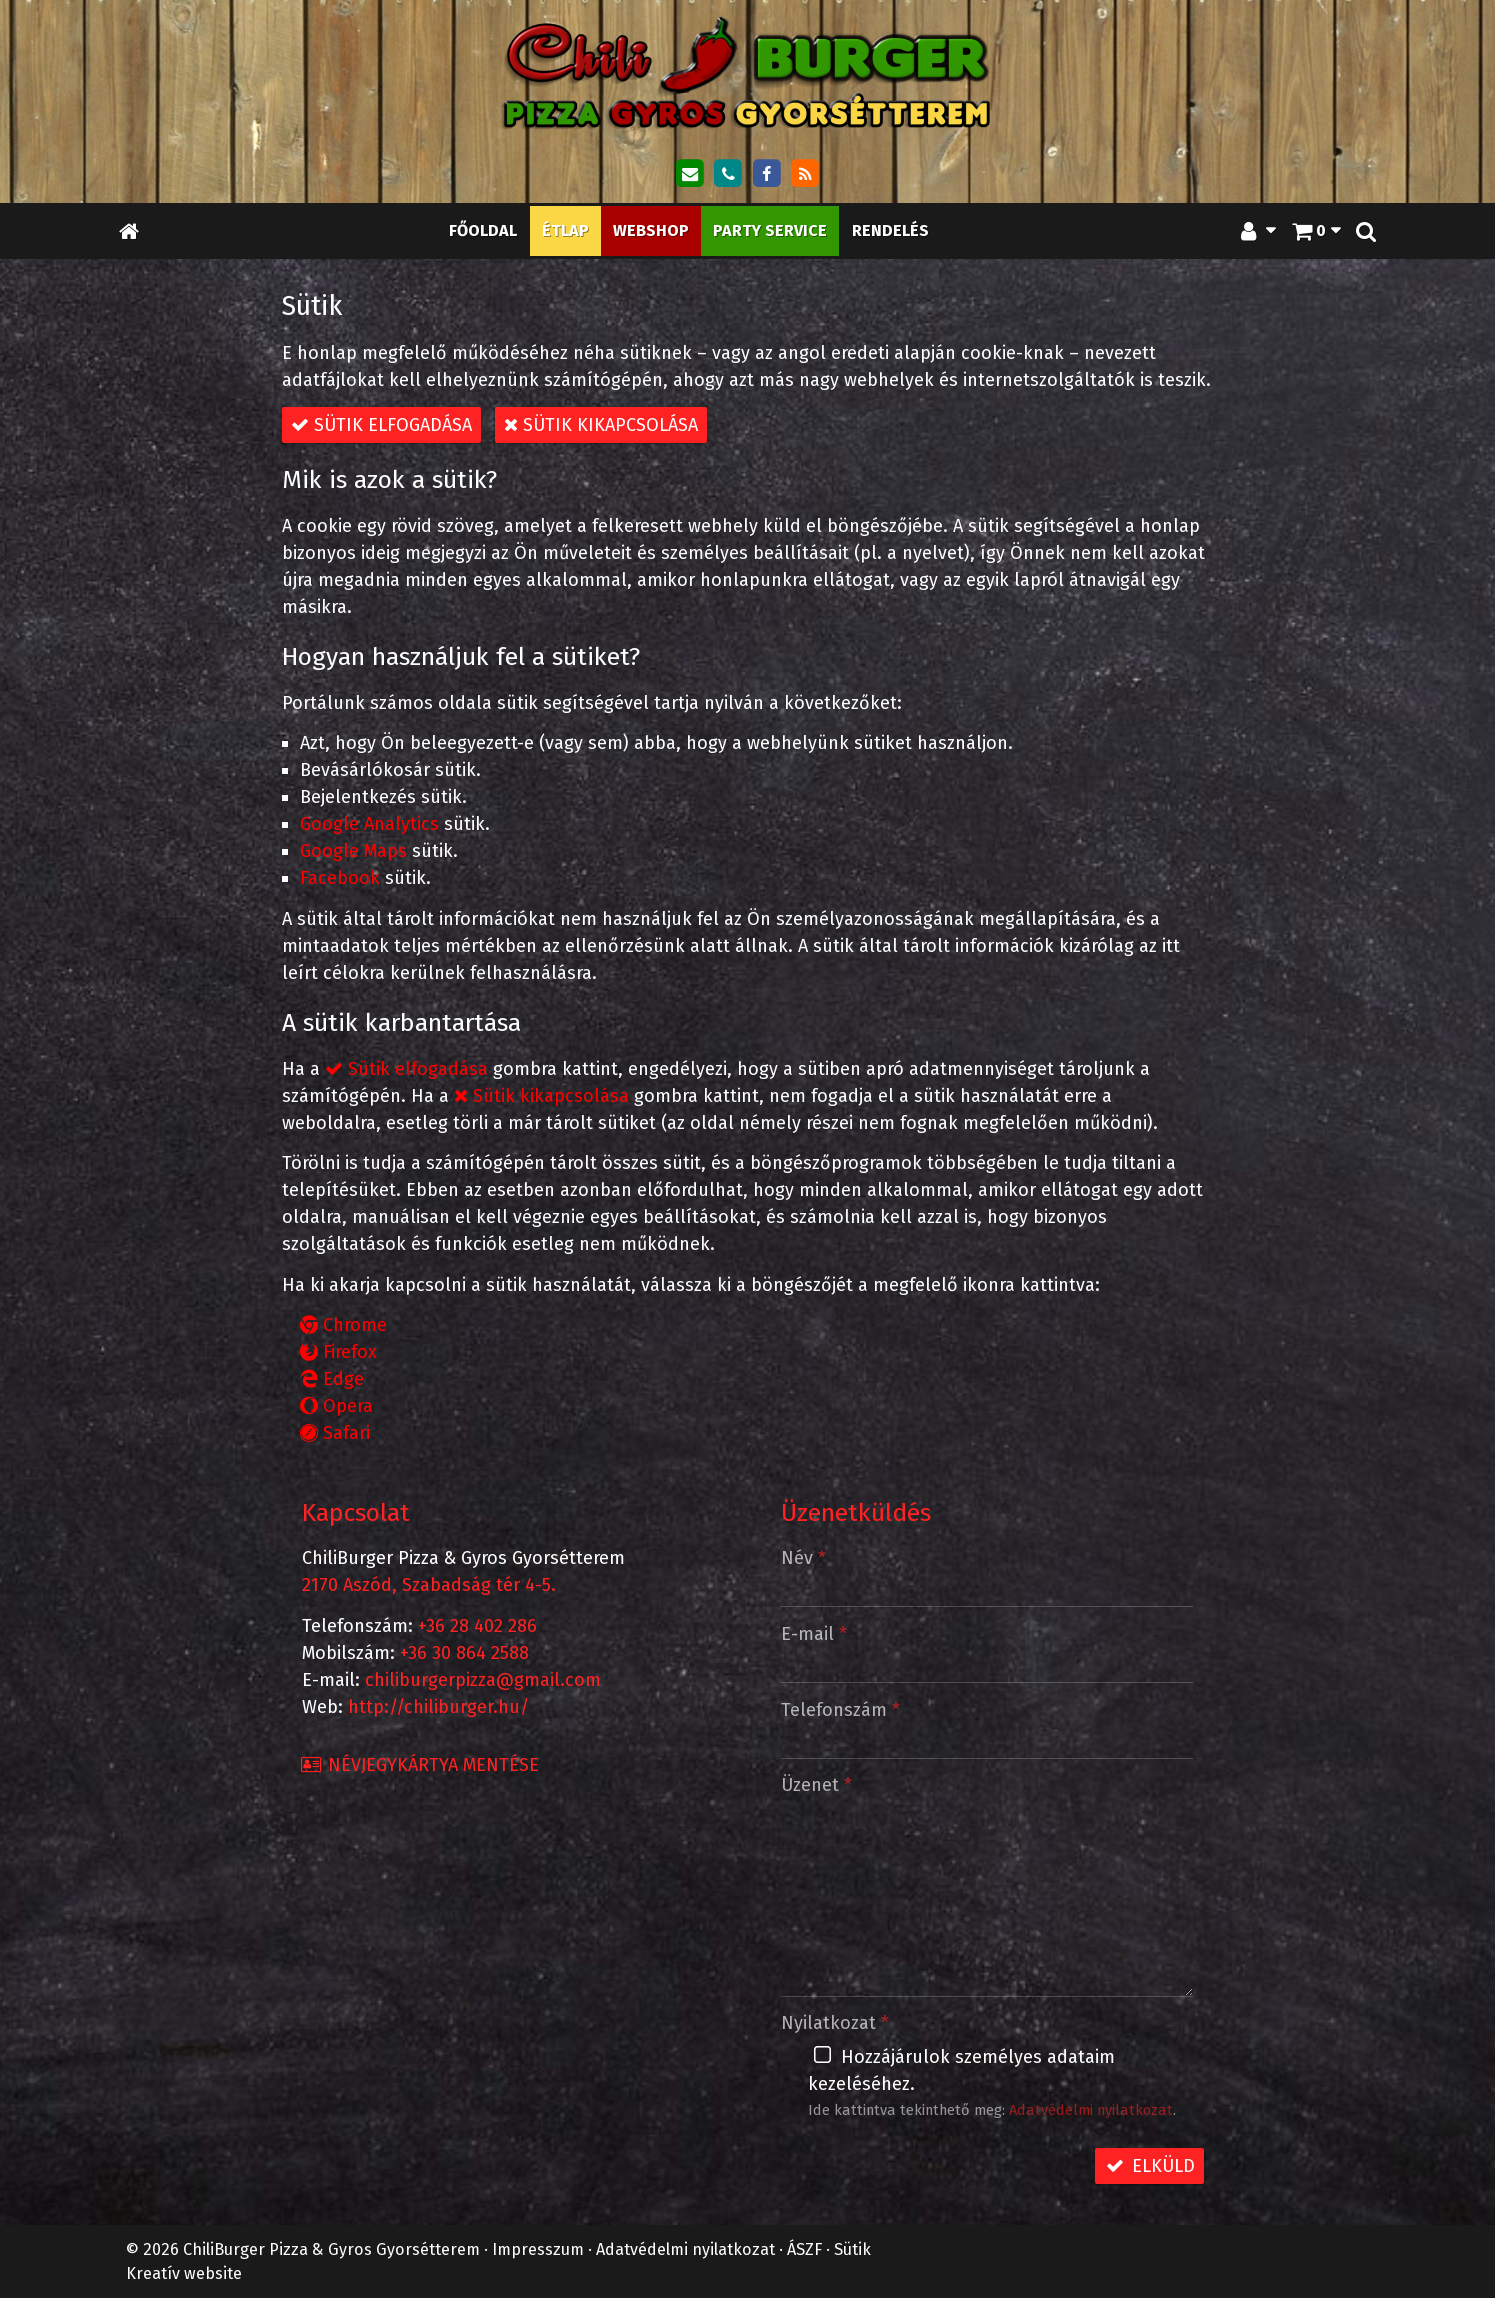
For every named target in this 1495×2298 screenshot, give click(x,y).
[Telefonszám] (728, 174)
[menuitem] (483, 230)
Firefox (338, 1352)
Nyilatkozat (835, 2023)
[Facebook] (767, 174)
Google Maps (353, 851)
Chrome (343, 1325)
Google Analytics (369, 824)
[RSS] (805, 174)
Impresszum (538, 2249)
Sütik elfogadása (381, 425)
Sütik (852, 2249)
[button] (1366, 230)
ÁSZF (804, 2249)
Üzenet (816, 1785)
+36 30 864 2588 (464, 1653)
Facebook (340, 878)
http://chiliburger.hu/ (438, 1707)
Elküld (1149, 2166)
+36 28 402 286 (477, 1626)
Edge (332, 1379)
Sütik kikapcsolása (601, 425)
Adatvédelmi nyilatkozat (1091, 2110)
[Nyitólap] (748, 72)
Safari (335, 1433)
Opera (336, 1406)
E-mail (814, 1634)
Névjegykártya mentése (419, 1765)
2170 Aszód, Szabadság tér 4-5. (429, 1585)
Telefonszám (840, 1710)
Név (803, 1558)
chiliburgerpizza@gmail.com (483, 1680)
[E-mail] (689, 174)
